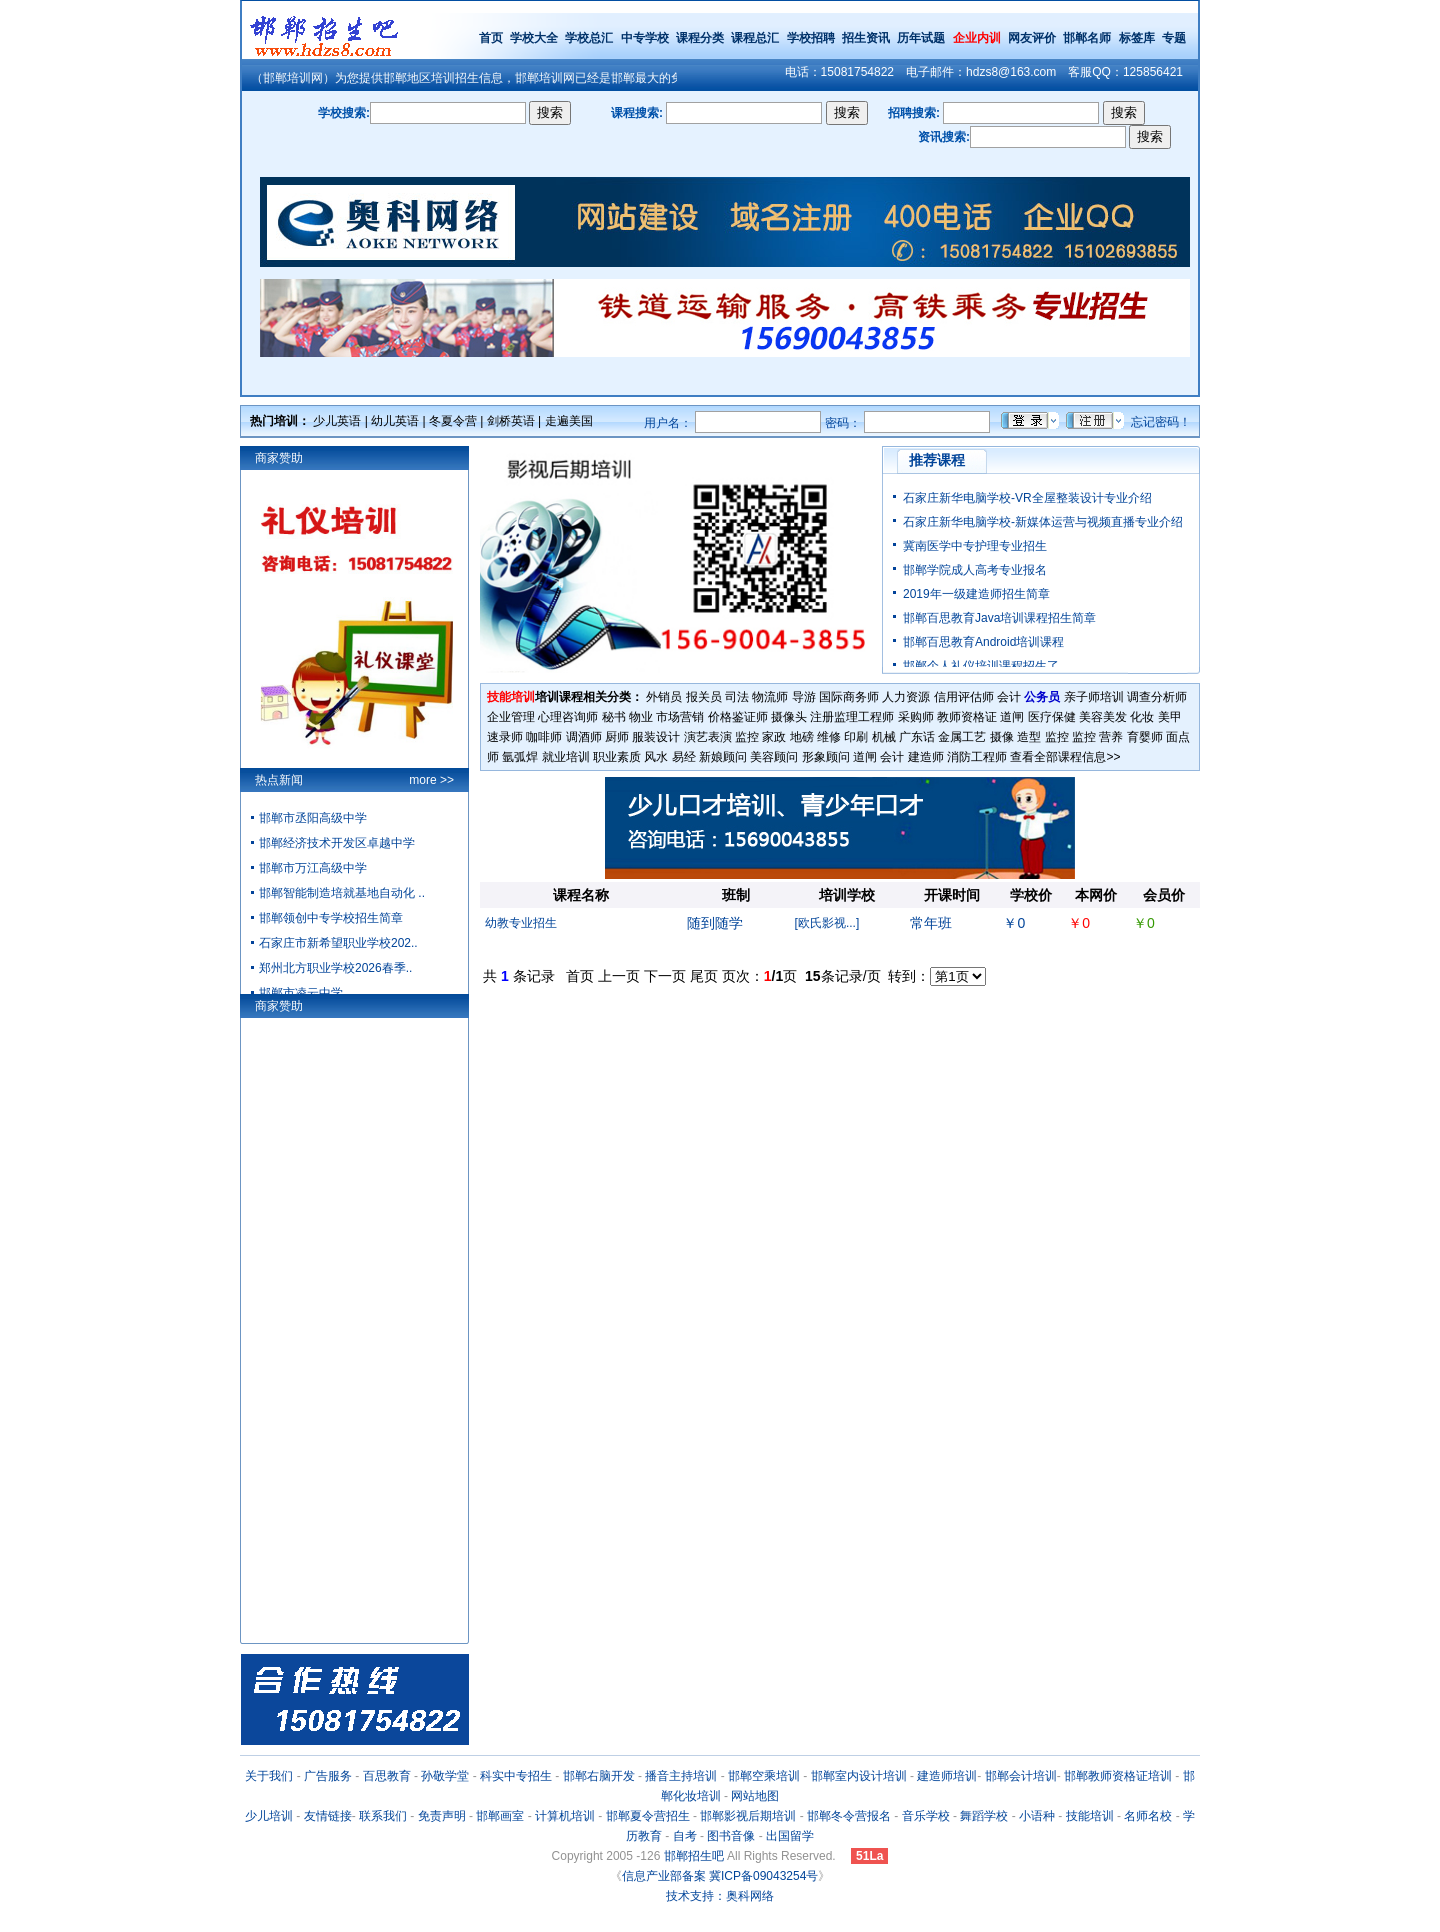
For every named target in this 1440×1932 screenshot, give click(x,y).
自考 (685, 1836)
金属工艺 (962, 737)
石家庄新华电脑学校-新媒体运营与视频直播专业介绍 (1043, 522)
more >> (431, 780)
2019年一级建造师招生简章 (976, 594)
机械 (884, 737)
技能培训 (1090, 1816)
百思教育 (387, 1776)
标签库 (1137, 38)
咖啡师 (544, 737)
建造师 (926, 757)
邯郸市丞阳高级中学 (313, 818)
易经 (684, 757)
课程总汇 (755, 38)
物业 (641, 717)
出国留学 (790, 1836)
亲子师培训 (1094, 697)
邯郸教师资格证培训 (1118, 1776)
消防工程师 (977, 757)
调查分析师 (1157, 697)
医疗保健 (1052, 717)
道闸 (1012, 717)
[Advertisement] (840, 1027)
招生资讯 (866, 38)
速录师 (505, 737)
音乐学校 (926, 1816)
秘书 (614, 717)
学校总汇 (589, 38)
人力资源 (906, 697)
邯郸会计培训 (1021, 1776)
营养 (1111, 737)
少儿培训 (269, 1816)
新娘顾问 (723, 757)
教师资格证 (967, 717)
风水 (656, 757)
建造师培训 (947, 1776)
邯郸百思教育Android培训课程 (983, 642)
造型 (1029, 737)
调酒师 (584, 737)
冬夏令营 (453, 421)
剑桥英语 (511, 421)
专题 (1174, 38)
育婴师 (1145, 737)
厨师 (617, 737)
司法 (737, 697)
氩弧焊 (520, 757)
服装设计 (656, 737)
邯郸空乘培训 (764, 1776)
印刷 (856, 737)
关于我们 (269, 1776)
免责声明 (442, 1816)
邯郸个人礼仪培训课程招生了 (981, 666)
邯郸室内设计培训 (859, 1776)
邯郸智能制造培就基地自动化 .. (342, 893)
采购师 (916, 717)
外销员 (664, 697)
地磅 (802, 737)
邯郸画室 (500, 1816)
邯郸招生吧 (694, 1856)
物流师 (770, 697)
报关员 (704, 697)
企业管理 (511, 717)
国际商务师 (849, 697)
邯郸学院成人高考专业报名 (975, 570)
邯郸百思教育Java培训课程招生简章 (999, 618)
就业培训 (566, 757)
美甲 (1170, 717)
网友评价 (1032, 38)
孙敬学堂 (445, 1776)
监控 (747, 737)
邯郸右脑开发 (599, 1776)
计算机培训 (565, 1816)
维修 (829, 737)
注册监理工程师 (852, 717)
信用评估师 (964, 697)
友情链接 (328, 1816)
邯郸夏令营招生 (648, 1816)
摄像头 (789, 717)
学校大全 (534, 38)
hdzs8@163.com (1011, 72)
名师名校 (1148, 1816)
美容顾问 (774, 757)
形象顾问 (826, 757)
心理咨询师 (568, 717)
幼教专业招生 (521, 923)
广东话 (917, 737)
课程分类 (700, 38)
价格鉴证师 (738, 717)
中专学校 (646, 38)
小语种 (1037, 1816)
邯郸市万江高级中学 (313, 868)
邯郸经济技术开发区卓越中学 (337, 843)
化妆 (1142, 717)
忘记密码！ (1161, 422)
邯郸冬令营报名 (849, 1816)
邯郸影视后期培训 (748, 1816)
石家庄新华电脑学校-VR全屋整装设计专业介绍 (1027, 498)
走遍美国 (569, 421)
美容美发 (1103, 717)
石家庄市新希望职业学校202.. (338, 943)
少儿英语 (337, 421)
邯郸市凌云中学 (301, 993)
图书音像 (731, 1836)
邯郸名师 (1087, 38)
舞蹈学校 (984, 1816)
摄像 (1002, 737)
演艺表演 (708, 737)
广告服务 (328, 1776)
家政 (774, 737)
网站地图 (755, 1796)
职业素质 (617, 757)
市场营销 (680, 717)
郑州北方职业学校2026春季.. (335, 968)
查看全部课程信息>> (1065, 757)
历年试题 (921, 38)
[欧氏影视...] (827, 923)
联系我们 (383, 1816)
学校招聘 (811, 38)
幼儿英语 (395, 421)
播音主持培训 (681, 1776)
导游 (804, 697)
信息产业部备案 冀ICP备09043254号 (720, 1876)
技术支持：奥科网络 (720, 1896)
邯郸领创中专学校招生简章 (331, 918)
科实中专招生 (516, 1776)
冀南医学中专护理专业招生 (975, 546)
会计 (1009, 697)
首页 (491, 38)
